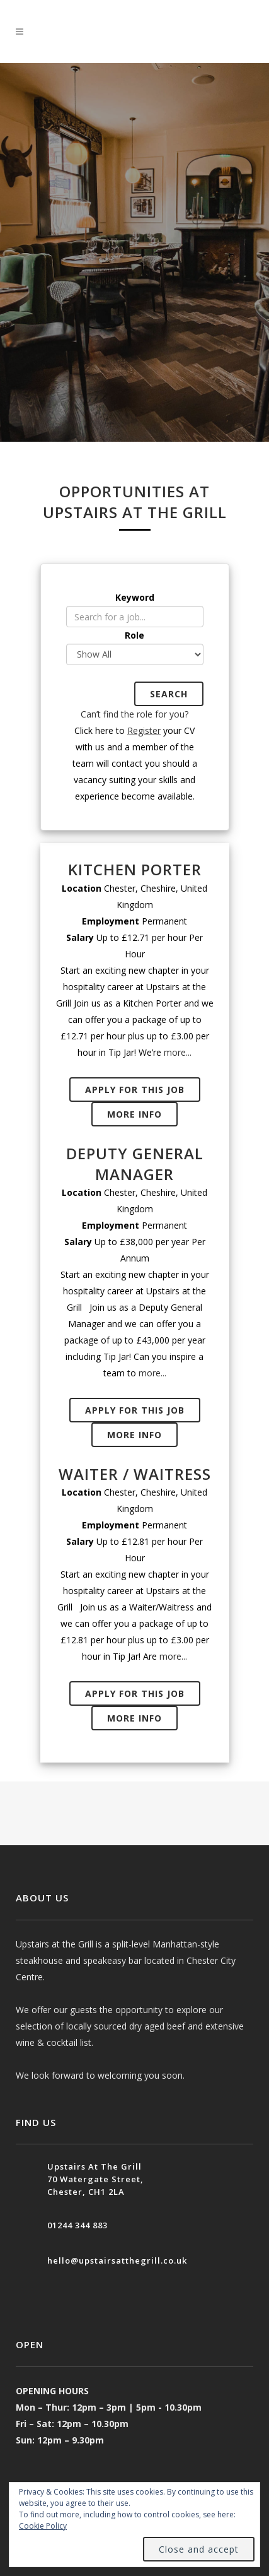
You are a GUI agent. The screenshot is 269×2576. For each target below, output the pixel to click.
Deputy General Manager (134, 1164)
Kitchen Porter (135, 869)
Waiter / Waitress (135, 1473)
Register (144, 730)
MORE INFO (134, 1114)
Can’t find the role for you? (134, 714)
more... (178, 1052)
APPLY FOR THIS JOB (135, 1090)
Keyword (134, 597)
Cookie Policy (43, 2525)
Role (134, 635)
